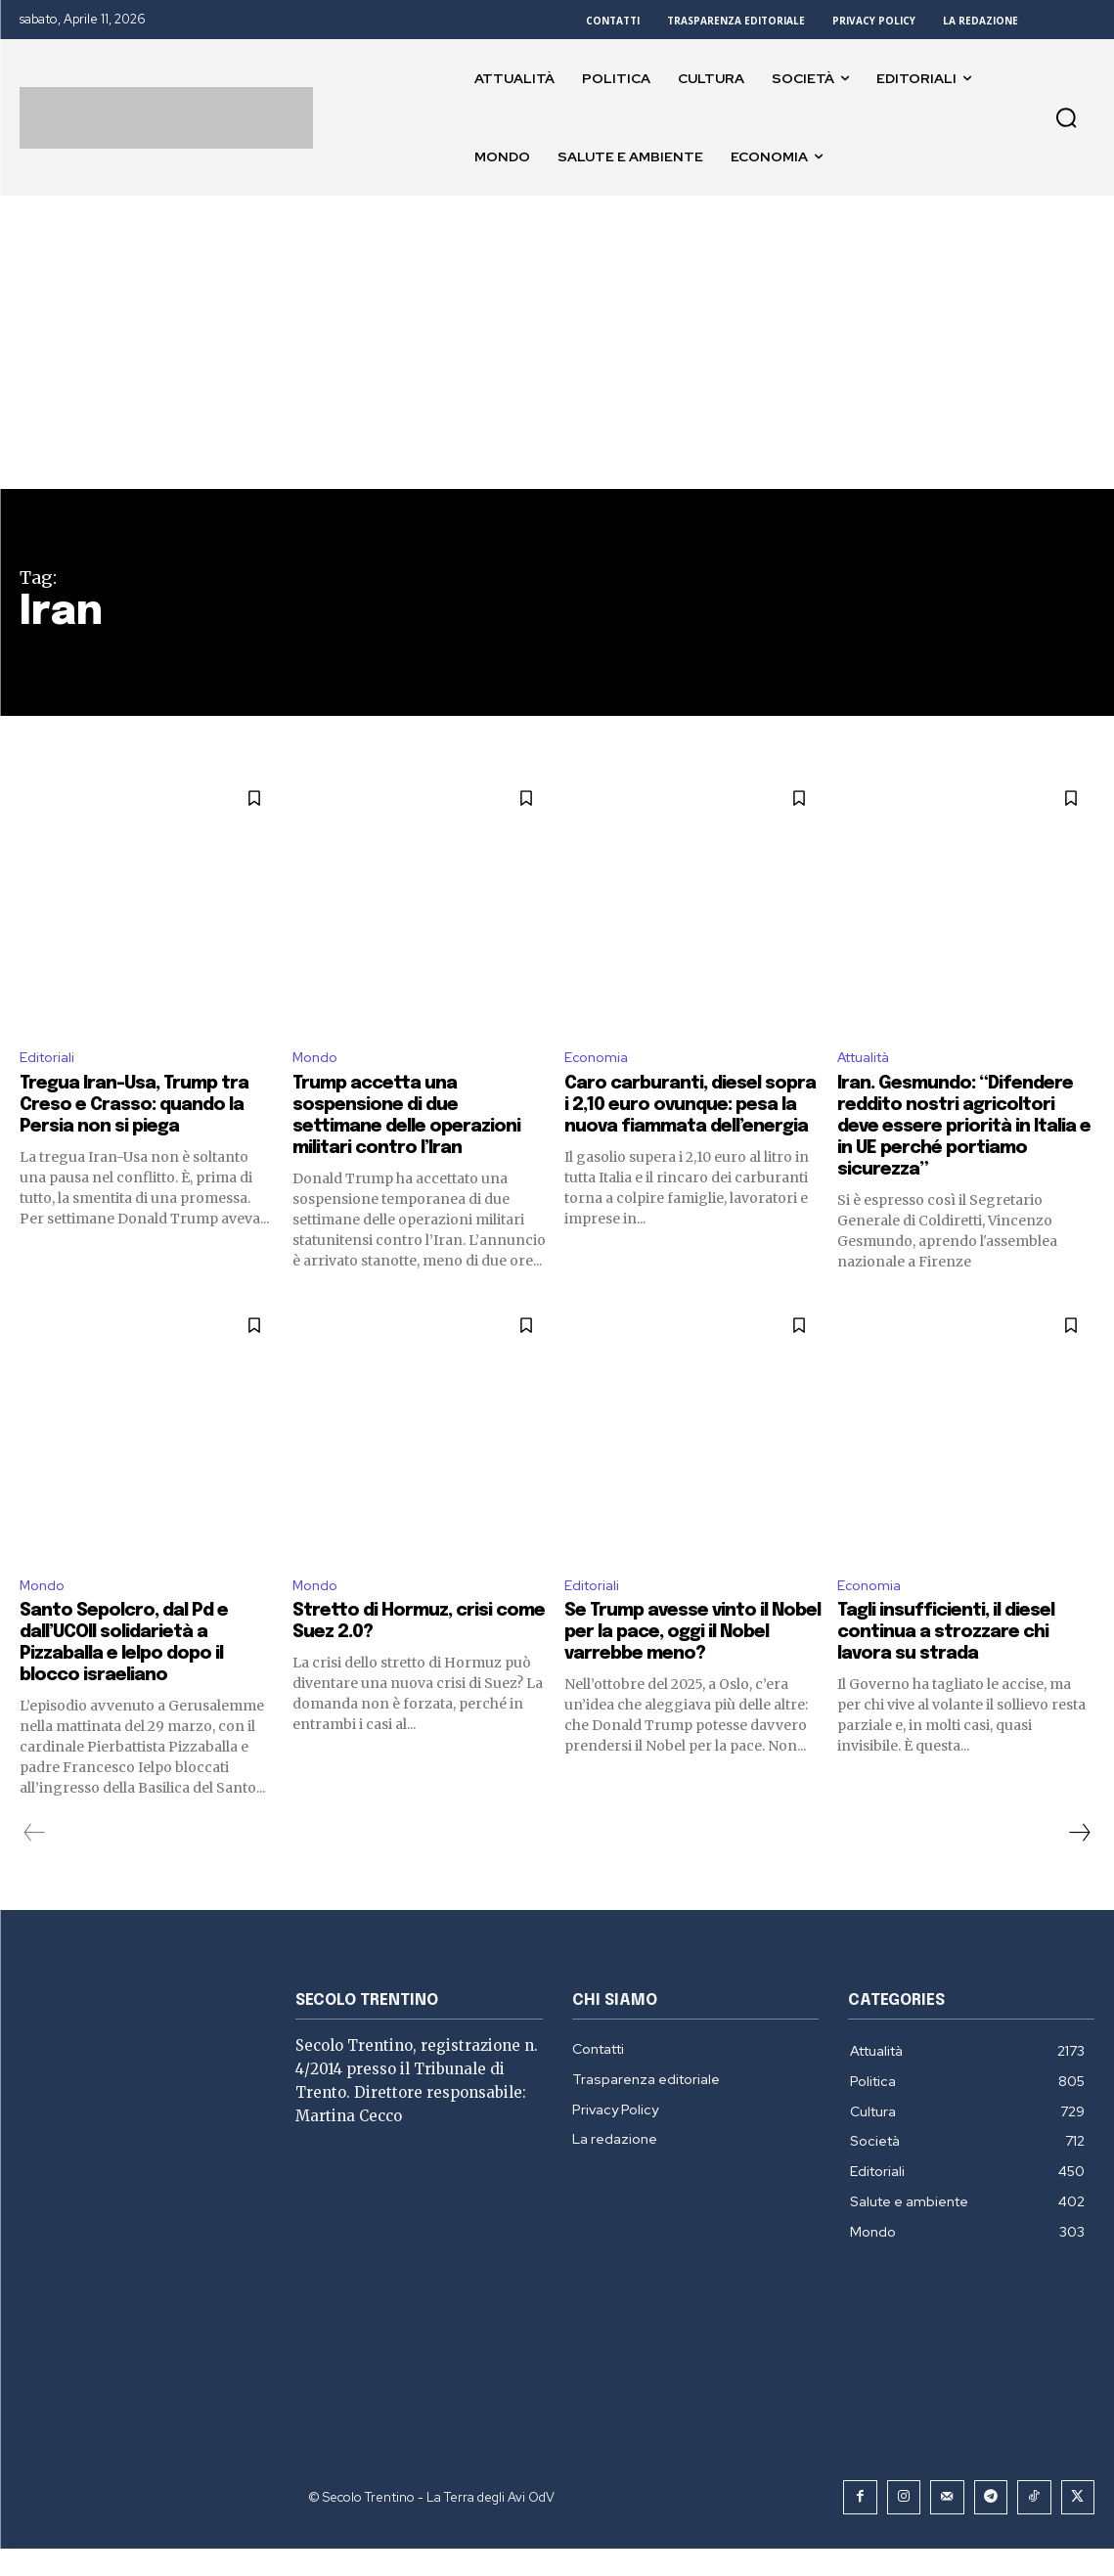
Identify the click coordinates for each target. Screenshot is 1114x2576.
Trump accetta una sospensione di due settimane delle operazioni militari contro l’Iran (421, 1119)
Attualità (870, 1059)
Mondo (317, 1059)
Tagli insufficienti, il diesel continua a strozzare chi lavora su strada (960, 1661)
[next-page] (1078, 1862)
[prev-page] (35, 1862)
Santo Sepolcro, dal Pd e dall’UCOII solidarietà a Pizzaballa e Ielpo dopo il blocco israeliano (135, 1671)
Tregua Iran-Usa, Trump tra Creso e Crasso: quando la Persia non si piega (146, 1108)
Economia (599, 1059)
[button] (1066, 117)
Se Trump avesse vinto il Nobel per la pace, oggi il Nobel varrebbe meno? (679, 1661)
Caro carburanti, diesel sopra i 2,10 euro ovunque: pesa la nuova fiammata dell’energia (687, 1119)
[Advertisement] (557, 342)
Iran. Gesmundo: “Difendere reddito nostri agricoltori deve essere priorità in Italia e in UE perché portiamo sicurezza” (960, 1141)
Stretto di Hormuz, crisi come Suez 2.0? (403, 1650)
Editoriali (50, 1059)
